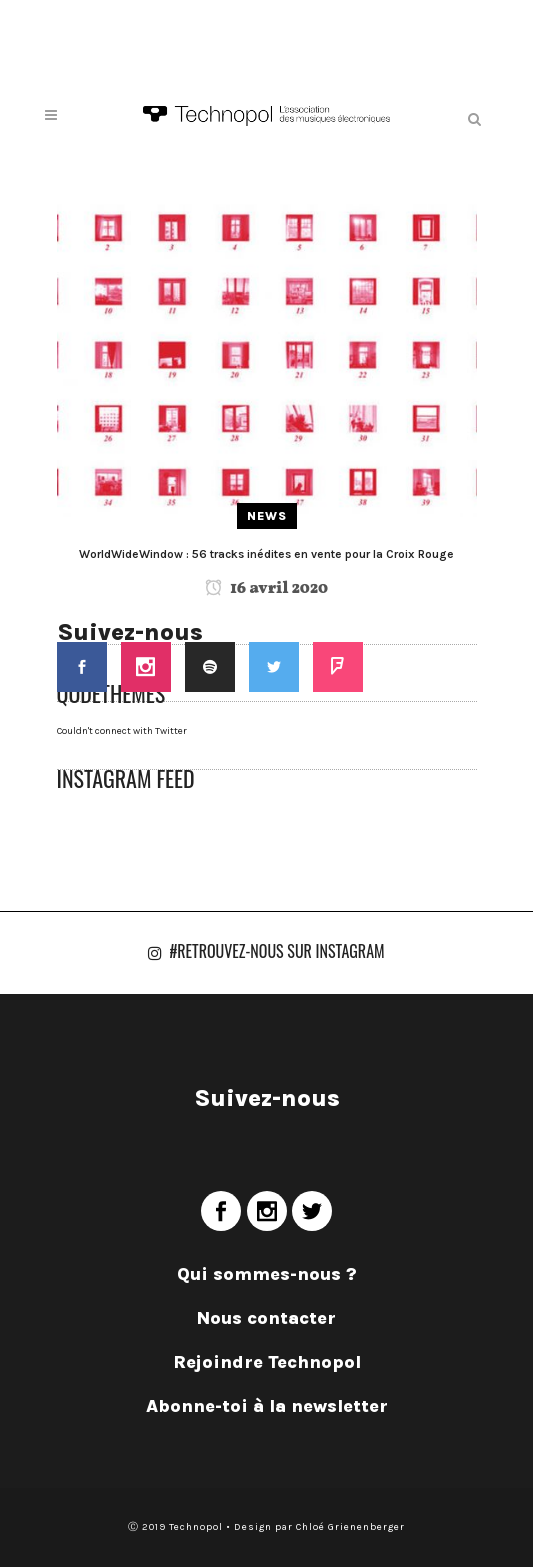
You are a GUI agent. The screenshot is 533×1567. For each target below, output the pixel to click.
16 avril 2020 (266, 589)
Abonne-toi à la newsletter (267, 1406)
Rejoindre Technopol (267, 1362)
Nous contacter (266, 1318)
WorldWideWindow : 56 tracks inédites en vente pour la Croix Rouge (266, 554)
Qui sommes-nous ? (267, 1274)
